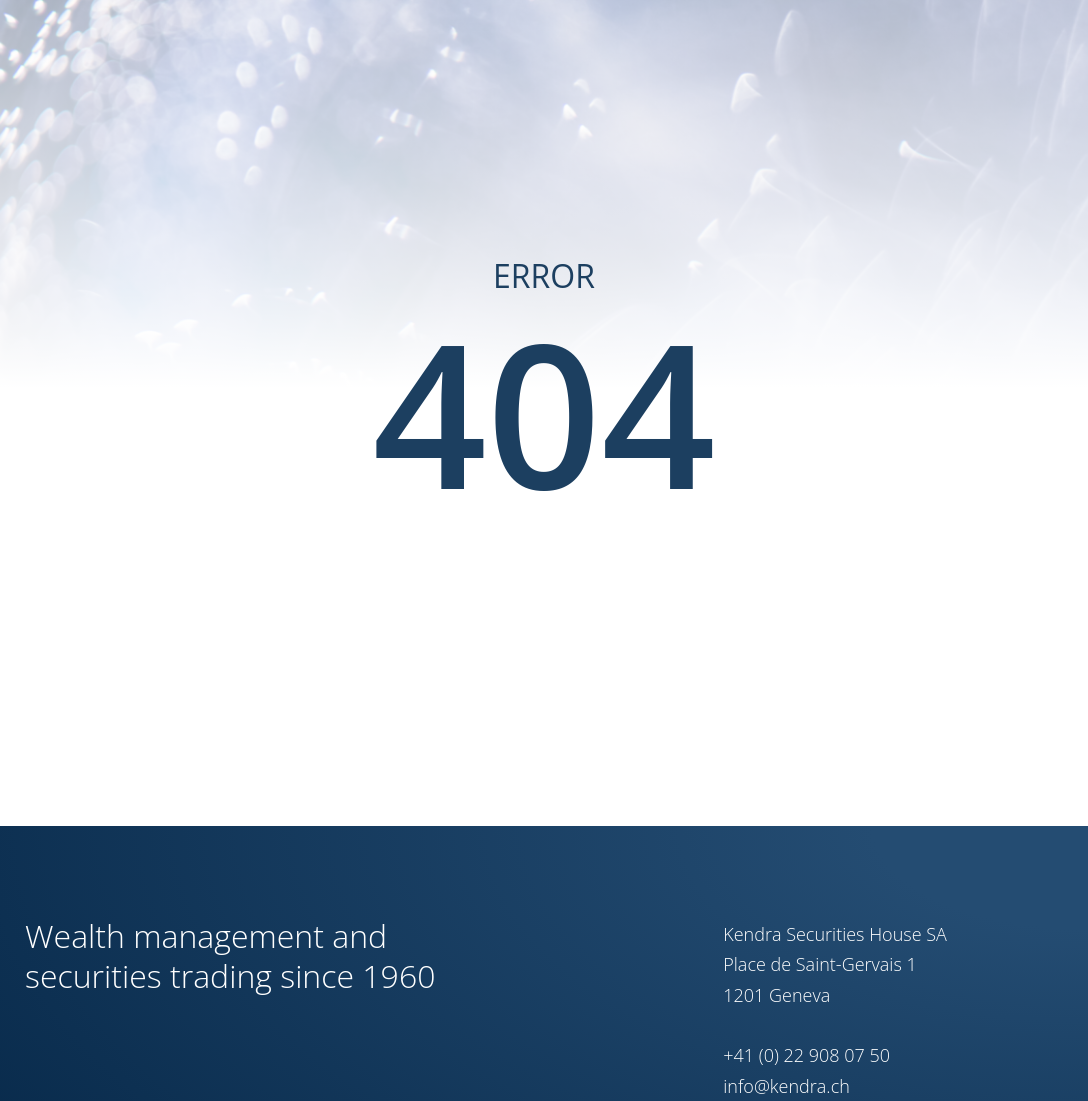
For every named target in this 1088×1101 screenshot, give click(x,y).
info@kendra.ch (786, 1086)
